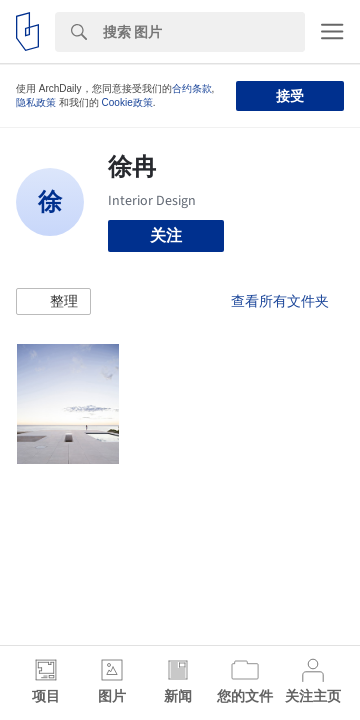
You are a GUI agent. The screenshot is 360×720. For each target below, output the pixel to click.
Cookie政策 (127, 102)
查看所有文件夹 (280, 301)
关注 (166, 235)
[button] (53, 302)
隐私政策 (36, 102)
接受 (290, 96)
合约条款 (192, 88)
